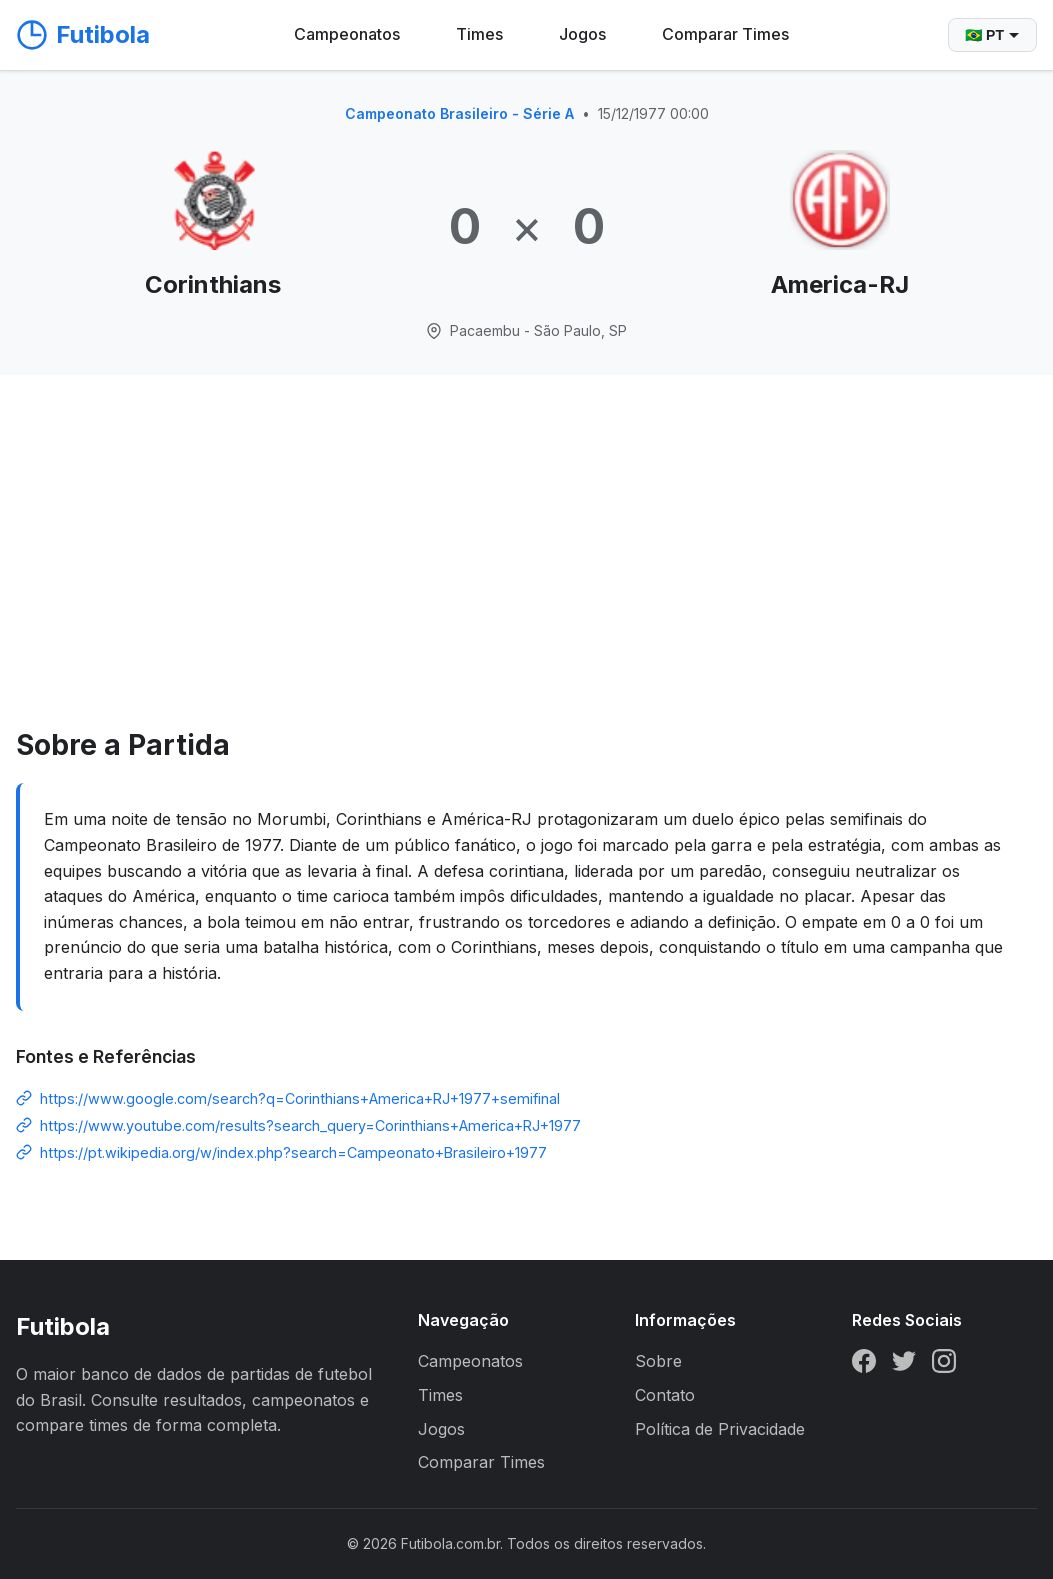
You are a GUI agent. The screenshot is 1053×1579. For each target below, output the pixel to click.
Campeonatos (347, 34)
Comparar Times (725, 34)
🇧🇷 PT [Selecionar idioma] (992, 35)
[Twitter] (904, 1365)
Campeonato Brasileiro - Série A (459, 113)
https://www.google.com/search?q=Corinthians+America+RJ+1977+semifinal (300, 1098)
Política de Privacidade (720, 1429)
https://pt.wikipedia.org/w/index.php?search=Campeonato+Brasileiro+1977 (293, 1152)
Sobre (658, 1361)
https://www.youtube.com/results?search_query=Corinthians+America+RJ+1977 (310, 1125)
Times (479, 34)
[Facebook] (864, 1365)
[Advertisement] (526, 573)
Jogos (582, 34)
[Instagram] (944, 1365)
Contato (665, 1395)
